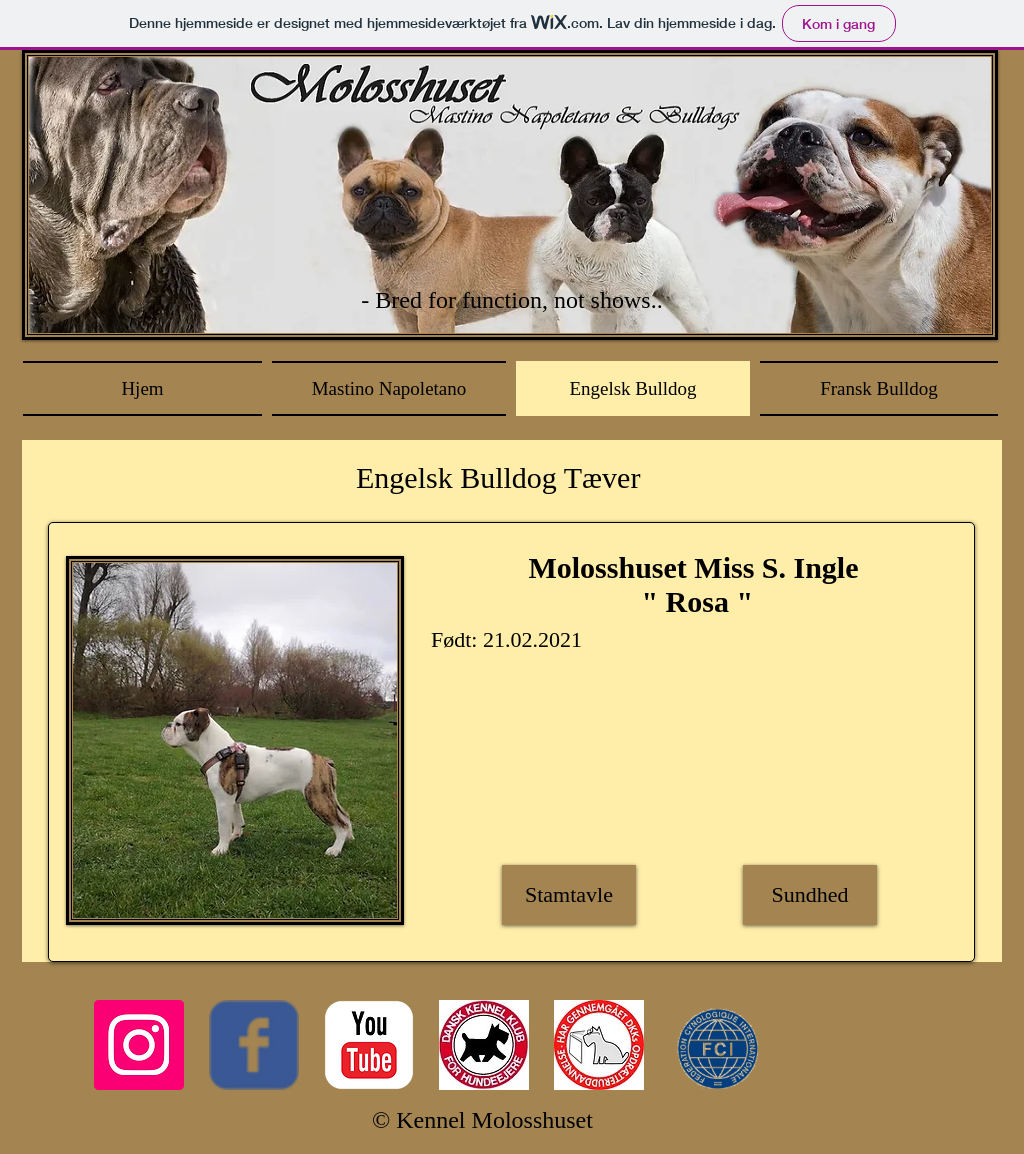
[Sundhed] (810, 895)
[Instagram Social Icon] (139, 1045)
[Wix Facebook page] (254, 1045)
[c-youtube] (369, 1045)
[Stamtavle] (569, 895)
